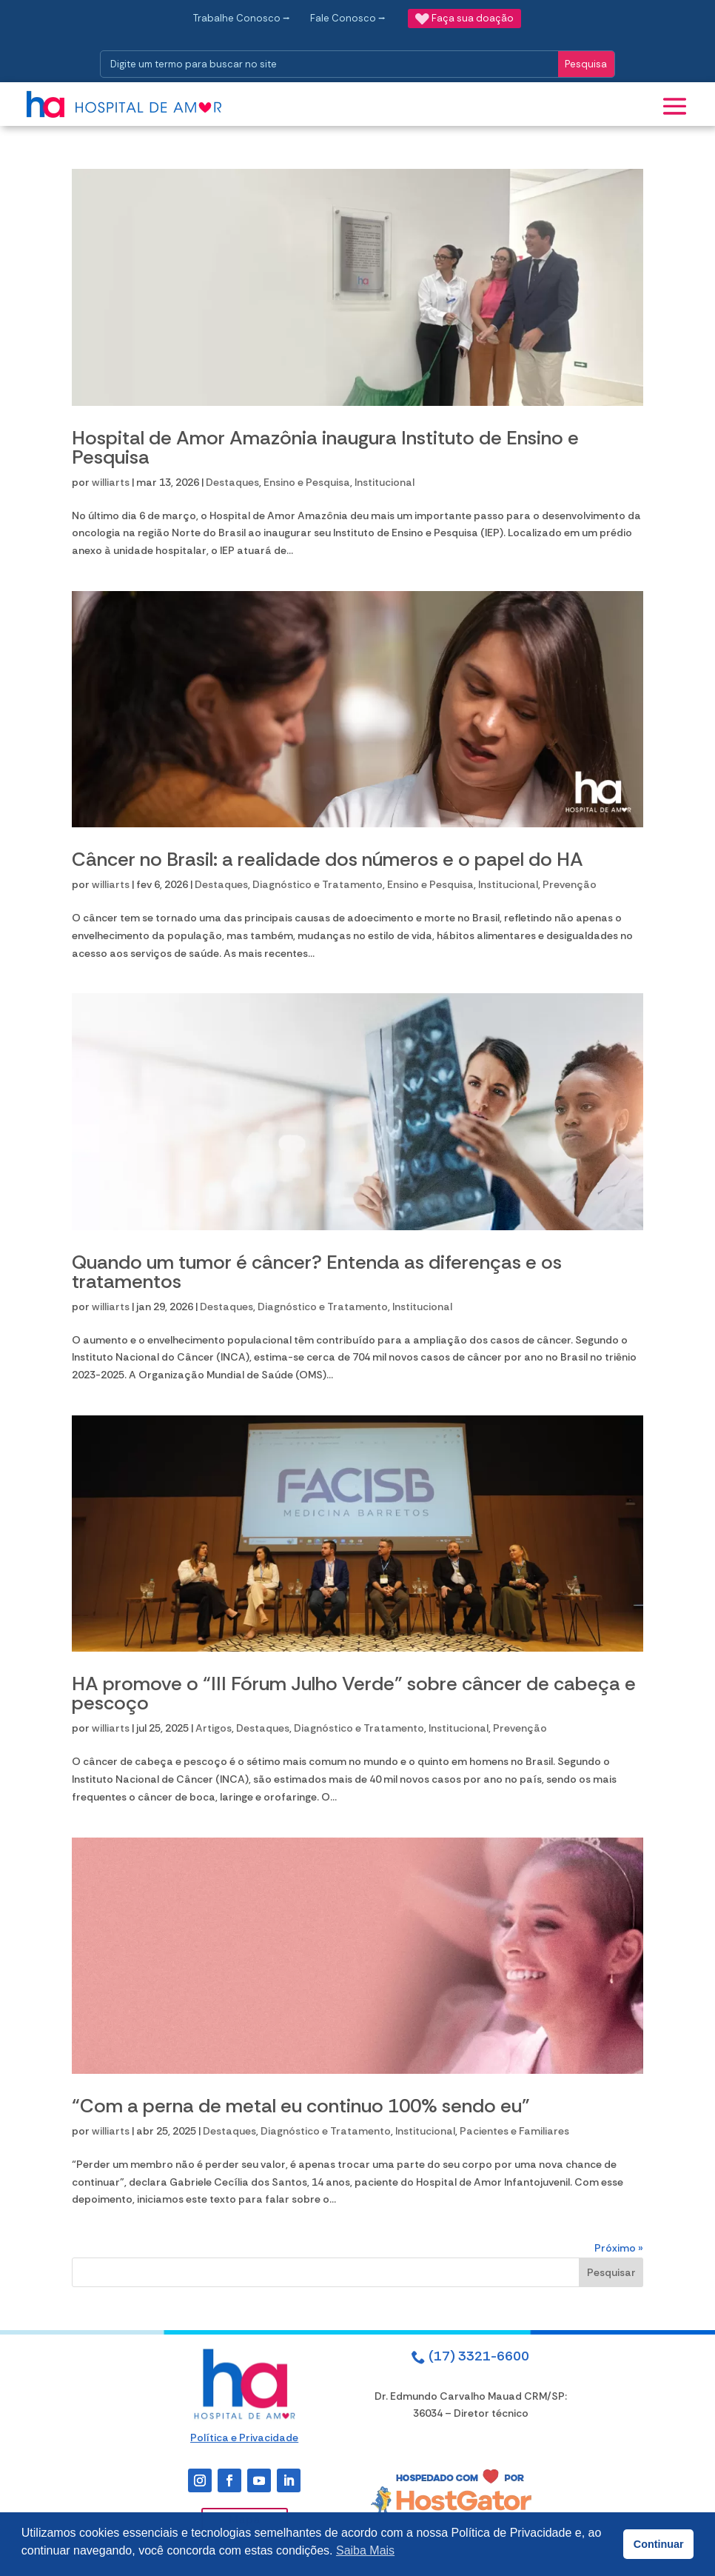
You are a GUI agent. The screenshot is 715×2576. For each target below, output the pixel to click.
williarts (111, 482)
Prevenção (570, 884)
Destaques (232, 482)
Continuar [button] (659, 2544)
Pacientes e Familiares (514, 2131)
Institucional (384, 482)
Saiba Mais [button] (365, 2550)
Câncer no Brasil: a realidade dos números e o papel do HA (327, 859)
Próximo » (618, 2248)
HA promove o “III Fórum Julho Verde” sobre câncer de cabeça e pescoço (354, 1693)
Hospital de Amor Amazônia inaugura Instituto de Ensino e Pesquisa (325, 447)
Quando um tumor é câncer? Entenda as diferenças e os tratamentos (317, 1271)
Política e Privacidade (244, 2437)
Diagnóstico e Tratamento (317, 884)
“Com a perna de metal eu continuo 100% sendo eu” (301, 2105)
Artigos (213, 1728)
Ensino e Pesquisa (306, 482)
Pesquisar (611, 2272)
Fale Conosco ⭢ (348, 18)
